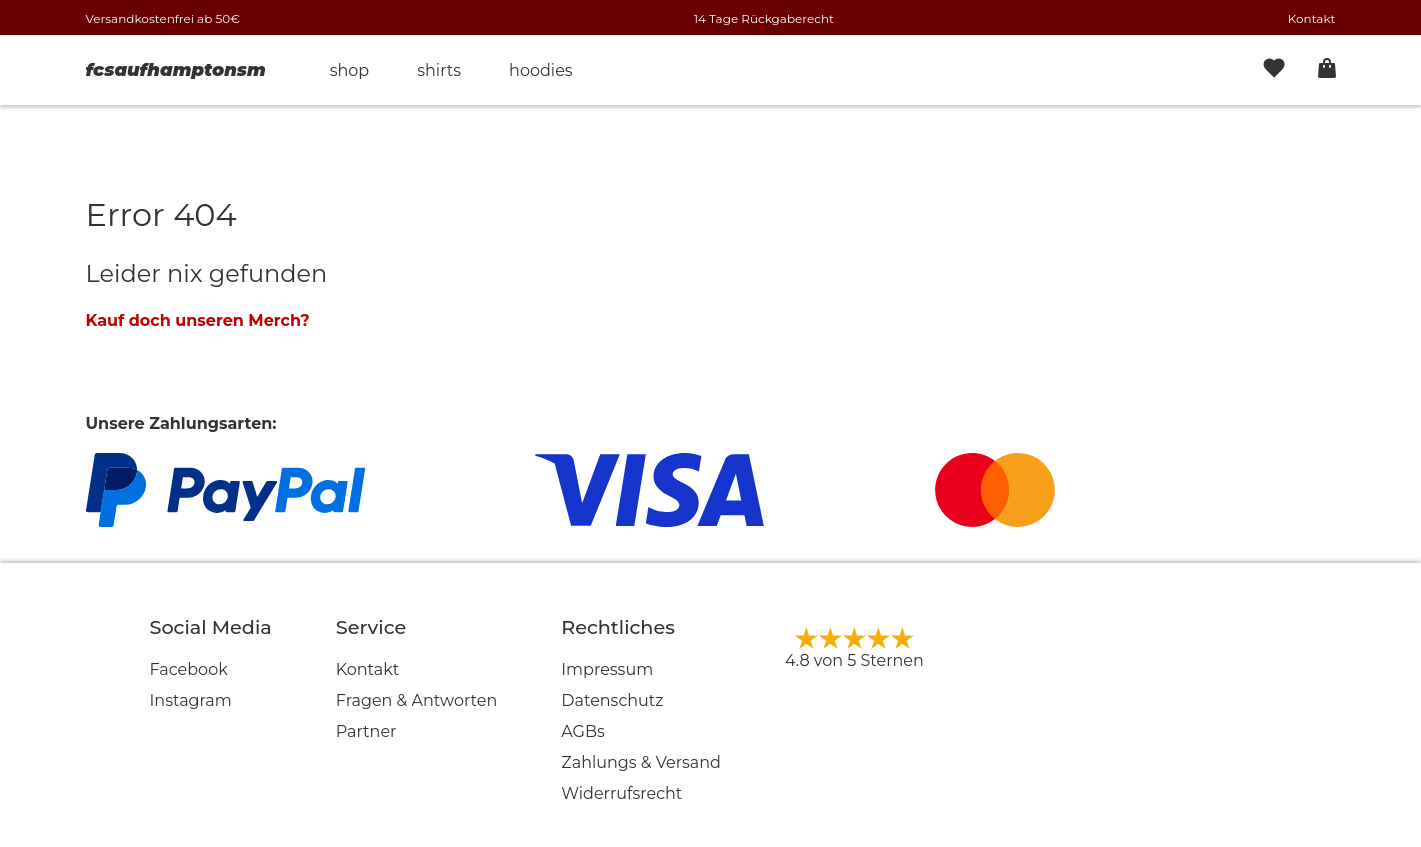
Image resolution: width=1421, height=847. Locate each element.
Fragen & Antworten (417, 700)
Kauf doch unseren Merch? (198, 320)
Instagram (191, 700)
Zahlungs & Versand (641, 762)
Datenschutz (612, 700)
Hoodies (541, 70)
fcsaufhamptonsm (176, 70)
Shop (350, 70)
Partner (366, 731)
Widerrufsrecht (621, 793)
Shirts (439, 70)
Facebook (189, 669)
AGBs (583, 731)
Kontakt (1312, 18)
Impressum (607, 669)
